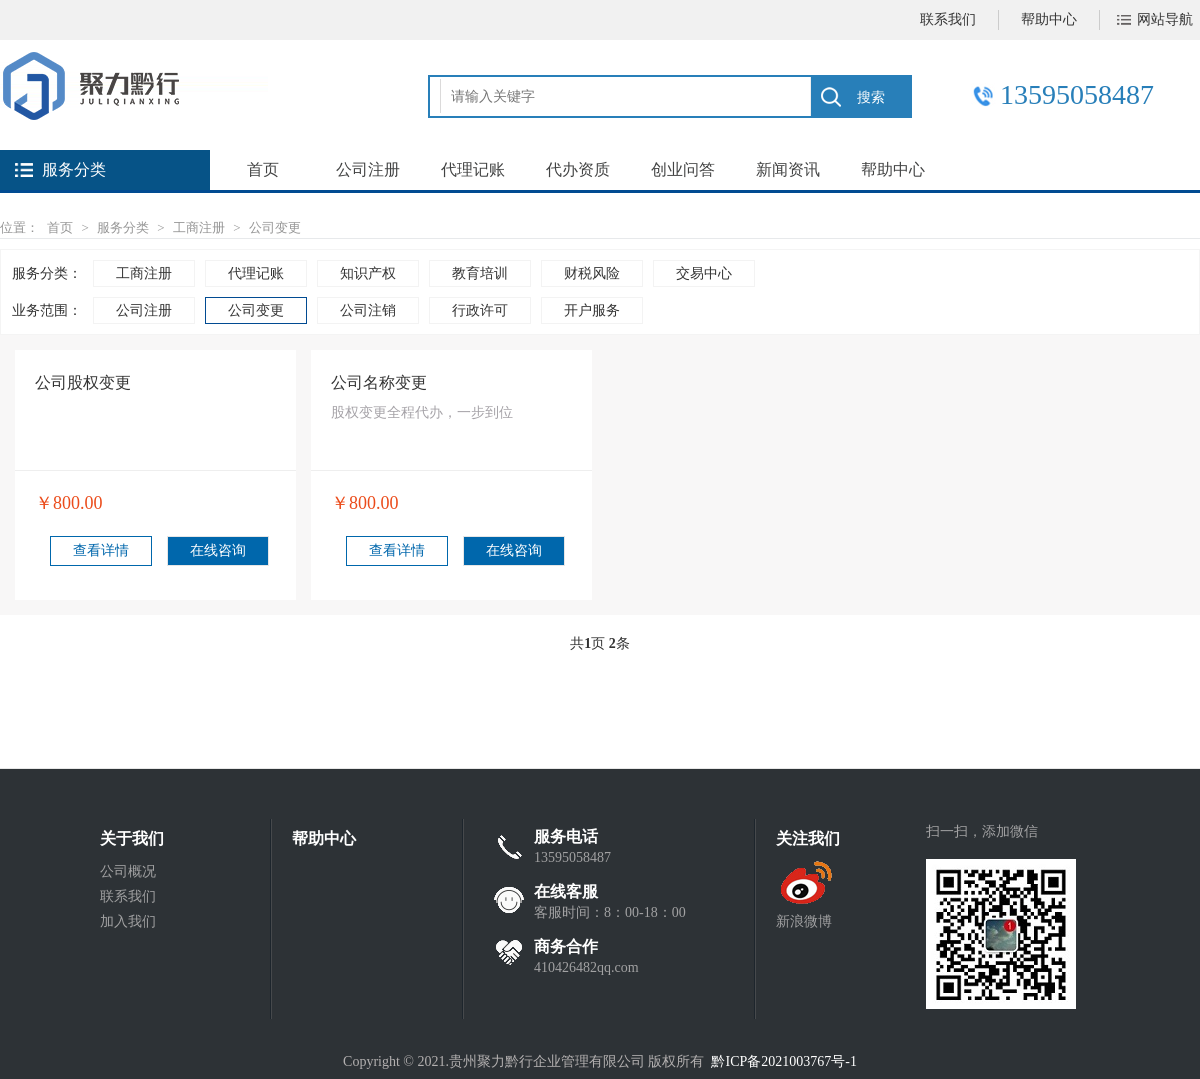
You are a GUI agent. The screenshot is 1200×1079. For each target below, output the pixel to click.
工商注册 (199, 227)
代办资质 (578, 169)
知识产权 (368, 273)
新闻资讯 (788, 169)
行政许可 (480, 310)
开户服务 (592, 310)
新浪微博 (804, 921)
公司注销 (368, 310)
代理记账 (473, 169)
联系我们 (948, 19)
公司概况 (128, 871)
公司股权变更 (83, 382)
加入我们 (128, 921)
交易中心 (704, 273)
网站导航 (1165, 19)
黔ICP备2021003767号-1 (783, 1061)
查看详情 (101, 550)
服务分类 (123, 227)
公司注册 (368, 169)
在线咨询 (218, 550)
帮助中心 (1049, 19)
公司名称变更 (379, 382)
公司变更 (275, 227)
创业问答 (683, 169)
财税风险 (592, 273)
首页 (263, 169)
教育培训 (480, 273)
